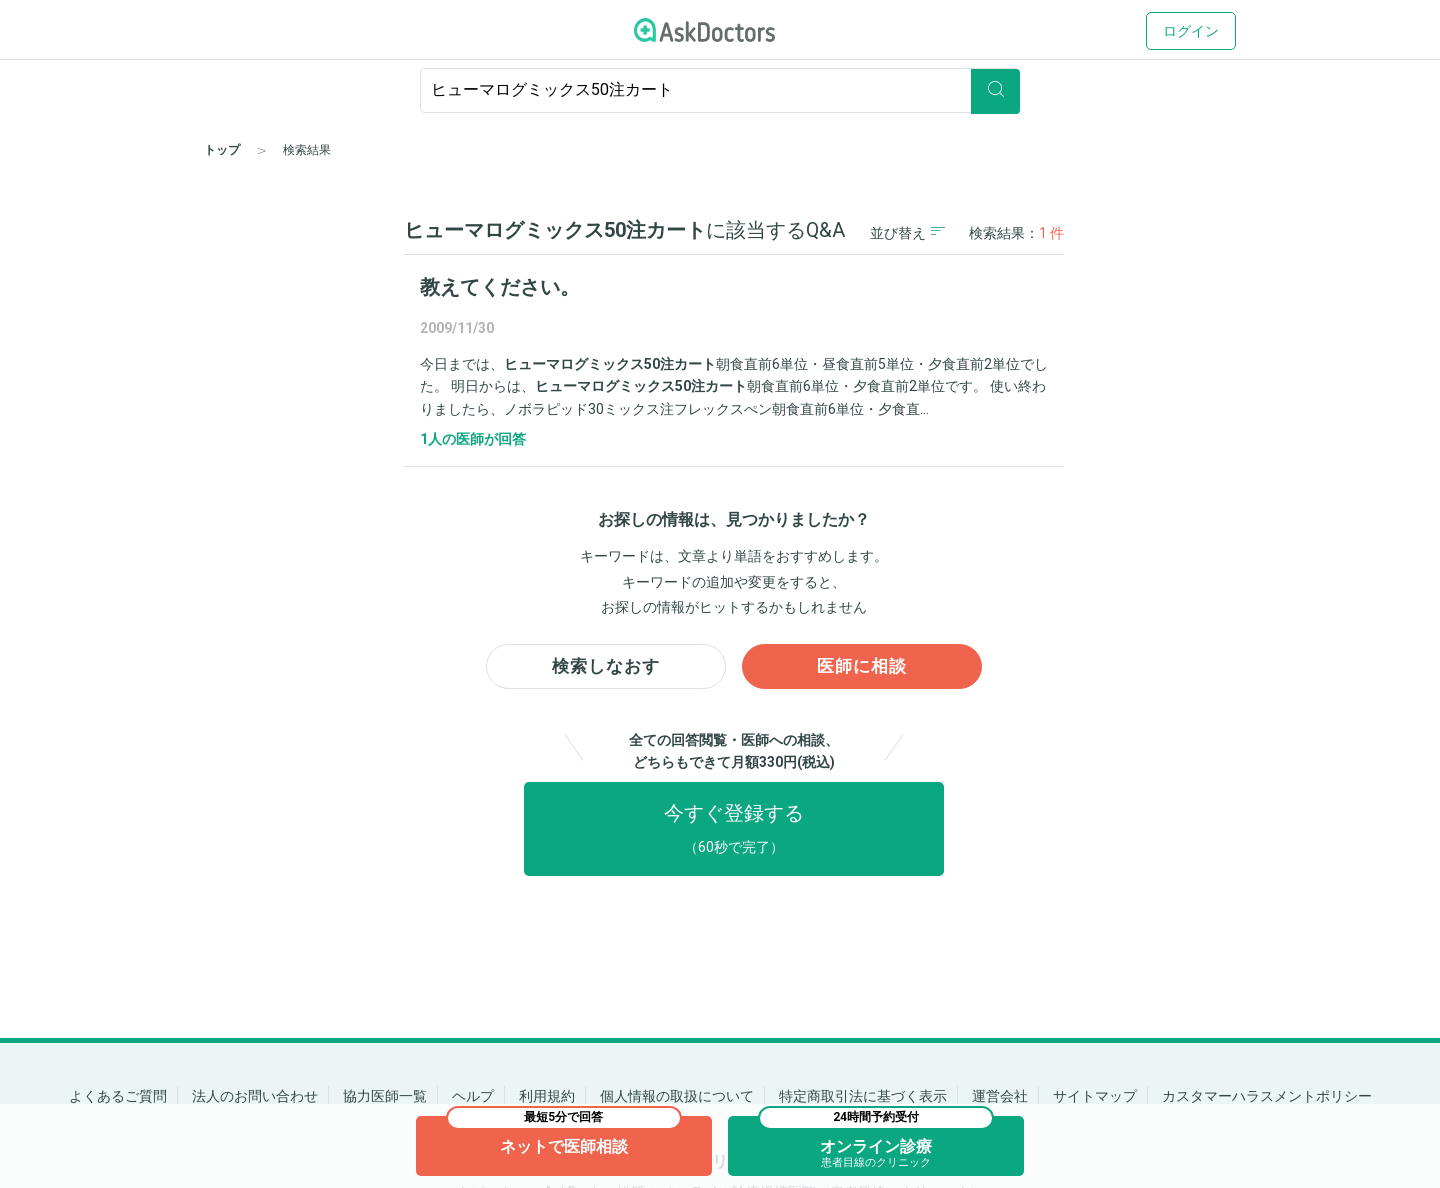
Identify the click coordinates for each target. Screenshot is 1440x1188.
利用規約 (547, 1096)
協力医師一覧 (385, 1096)
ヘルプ (473, 1096)
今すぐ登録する (734, 833)
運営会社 (1000, 1096)
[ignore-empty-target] (720, 90)
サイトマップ (1095, 1096)
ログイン (1191, 31)
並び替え (907, 232)
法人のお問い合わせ (255, 1096)
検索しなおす (606, 669)
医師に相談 (862, 669)
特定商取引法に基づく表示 (863, 1096)
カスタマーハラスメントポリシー (1267, 1096)
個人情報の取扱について (677, 1096)
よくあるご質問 (118, 1096)
